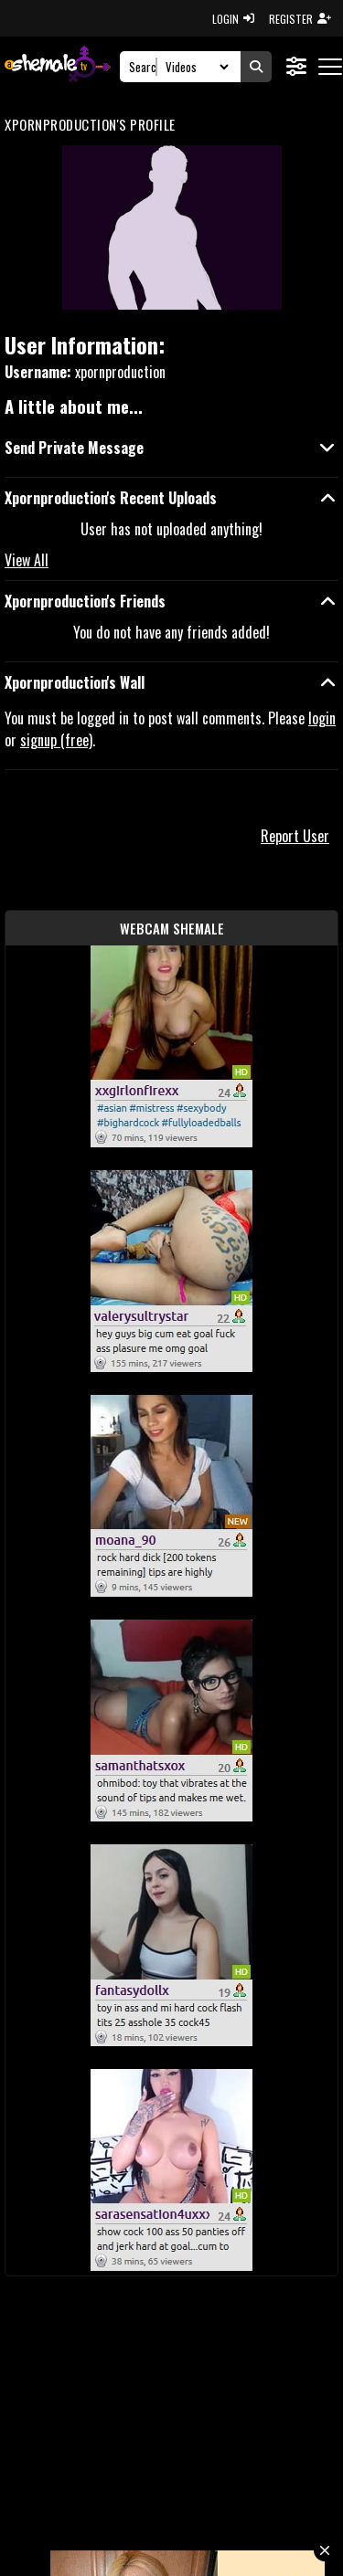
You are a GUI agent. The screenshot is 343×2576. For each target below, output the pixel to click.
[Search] (143, 67)
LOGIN (233, 18)
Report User (295, 836)
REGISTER (300, 18)
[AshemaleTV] (58, 66)
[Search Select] (194, 67)
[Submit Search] (256, 66)
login (322, 718)
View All (26, 560)
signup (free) (56, 740)
